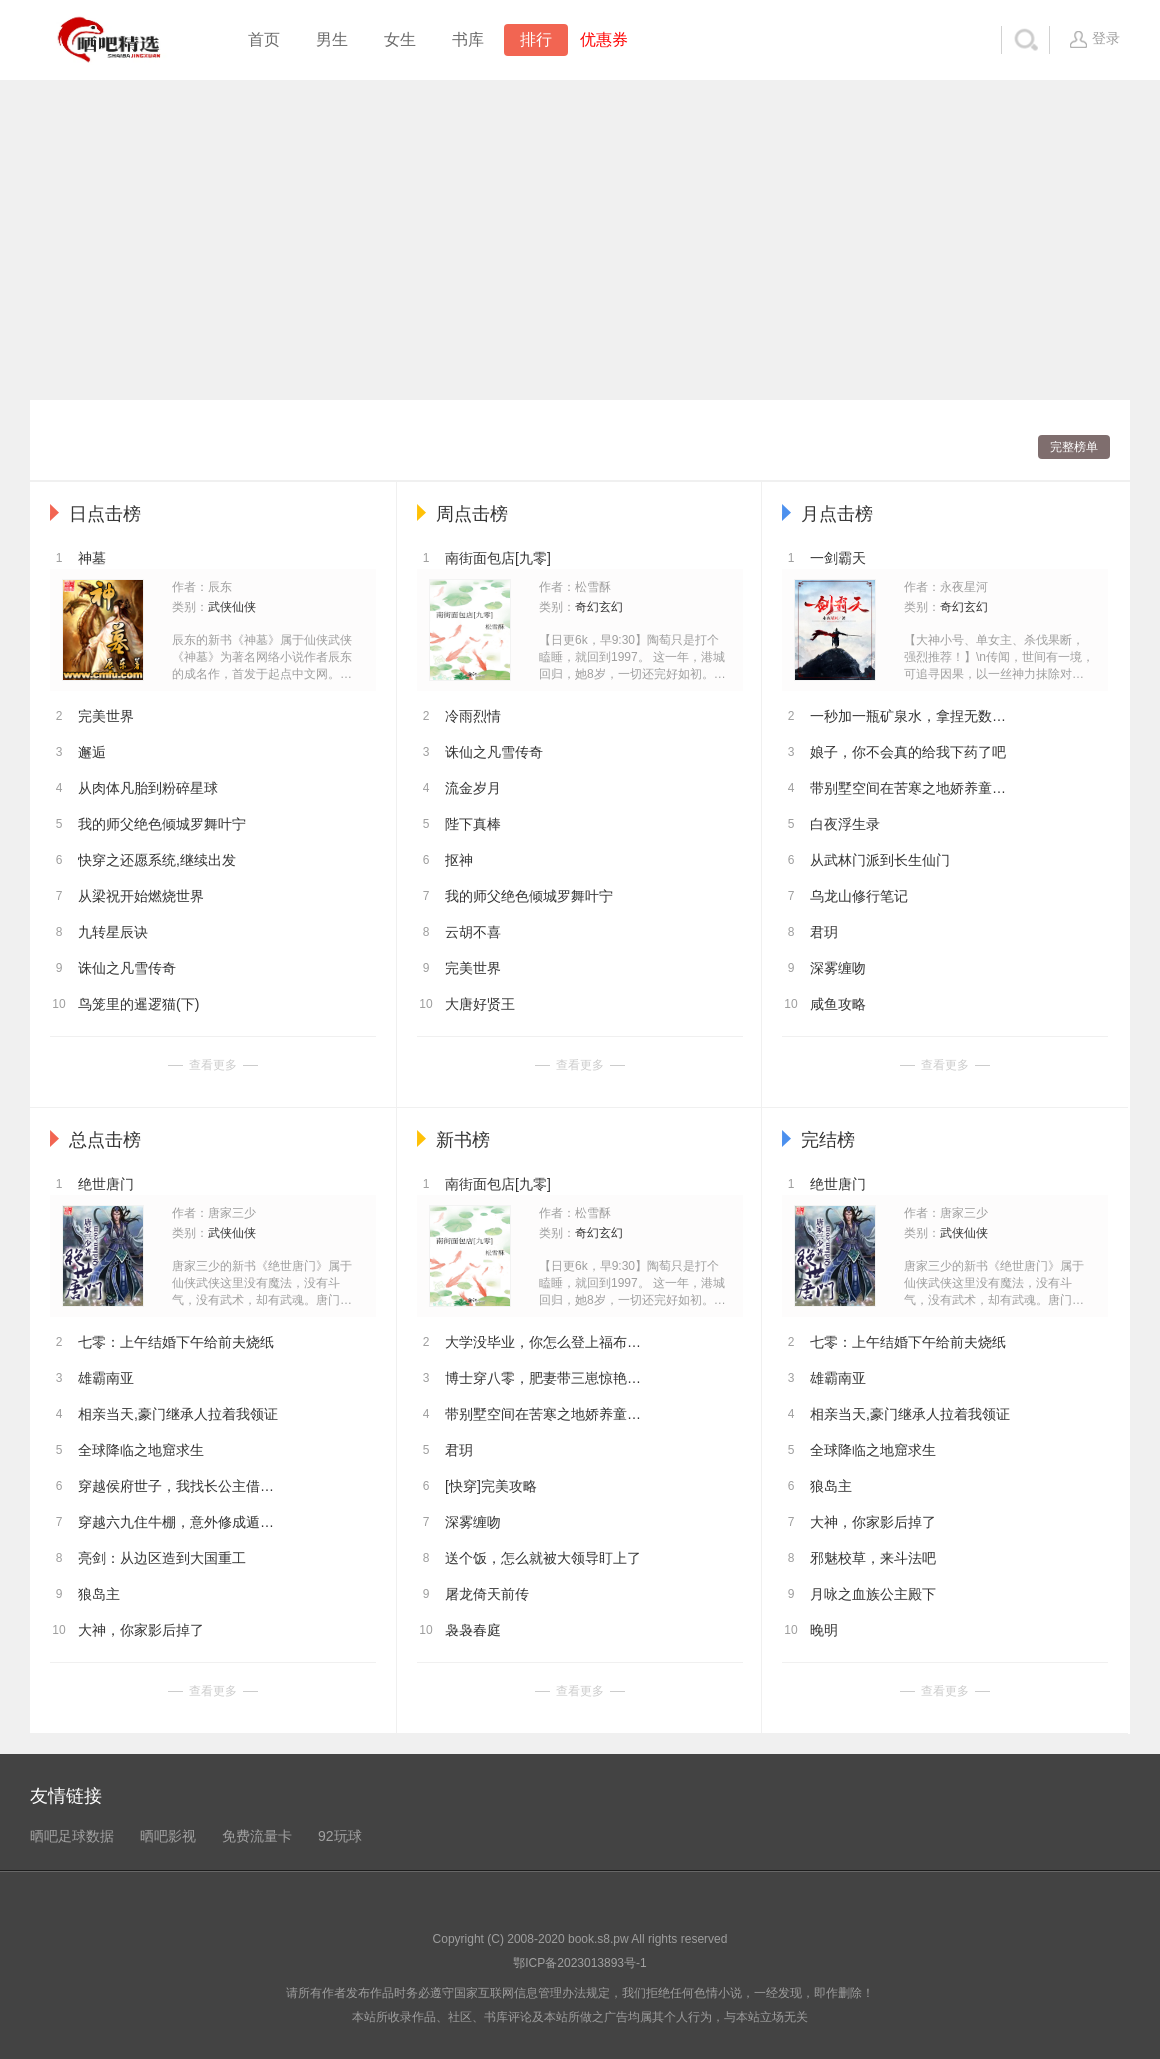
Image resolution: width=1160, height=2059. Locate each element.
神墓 (92, 558)
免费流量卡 (257, 1836)
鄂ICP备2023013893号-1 (579, 1963)
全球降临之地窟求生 (141, 1450)
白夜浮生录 (845, 824)
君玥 (824, 932)
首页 (264, 39)
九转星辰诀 (113, 932)
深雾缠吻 (838, 968)
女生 (400, 39)
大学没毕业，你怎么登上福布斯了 (545, 1342)
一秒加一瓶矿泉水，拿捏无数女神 (910, 716)
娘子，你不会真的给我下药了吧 (908, 752)
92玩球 (340, 1836)
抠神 (459, 860)
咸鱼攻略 (838, 1004)
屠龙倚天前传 (487, 1594)
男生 (332, 39)
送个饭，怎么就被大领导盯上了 (543, 1558)
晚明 (824, 1630)
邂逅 (92, 752)
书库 (468, 39)
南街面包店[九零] (498, 558)
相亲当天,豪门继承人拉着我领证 (178, 1414)
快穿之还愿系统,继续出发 (157, 860)
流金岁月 (473, 788)
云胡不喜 (473, 932)
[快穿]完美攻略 (491, 1486)
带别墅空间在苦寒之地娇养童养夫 (910, 788)
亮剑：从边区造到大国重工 (162, 1558)
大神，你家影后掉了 (141, 1630)
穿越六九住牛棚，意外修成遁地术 (178, 1522)
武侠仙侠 (232, 607)
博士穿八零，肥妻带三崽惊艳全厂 (545, 1378)
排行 (536, 39)
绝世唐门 (106, 1184)
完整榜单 (1074, 447)
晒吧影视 (168, 1836)
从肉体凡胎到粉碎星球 (148, 788)
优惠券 (604, 39)
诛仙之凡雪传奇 (127, 968)
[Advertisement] (580, 240)
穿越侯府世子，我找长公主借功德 (178, 1486)
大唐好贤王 (480, 1004)
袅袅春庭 (473, 1630)
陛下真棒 (473, 824)
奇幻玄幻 (599, 607)
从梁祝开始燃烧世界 (141, 896)
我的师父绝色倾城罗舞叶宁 (162, 824)
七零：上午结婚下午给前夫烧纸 (176, 1342)
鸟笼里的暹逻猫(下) (138, 1004)
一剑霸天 (838, 558)
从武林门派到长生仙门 (880, 860)
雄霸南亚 (106, 1378)
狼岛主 (99, 1594)
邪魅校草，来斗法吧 (873, 1558)
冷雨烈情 (473, 716)
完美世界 (106, 716)
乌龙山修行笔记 (859, 896)
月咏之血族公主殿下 (873, 1594)
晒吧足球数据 (72, 1836)
